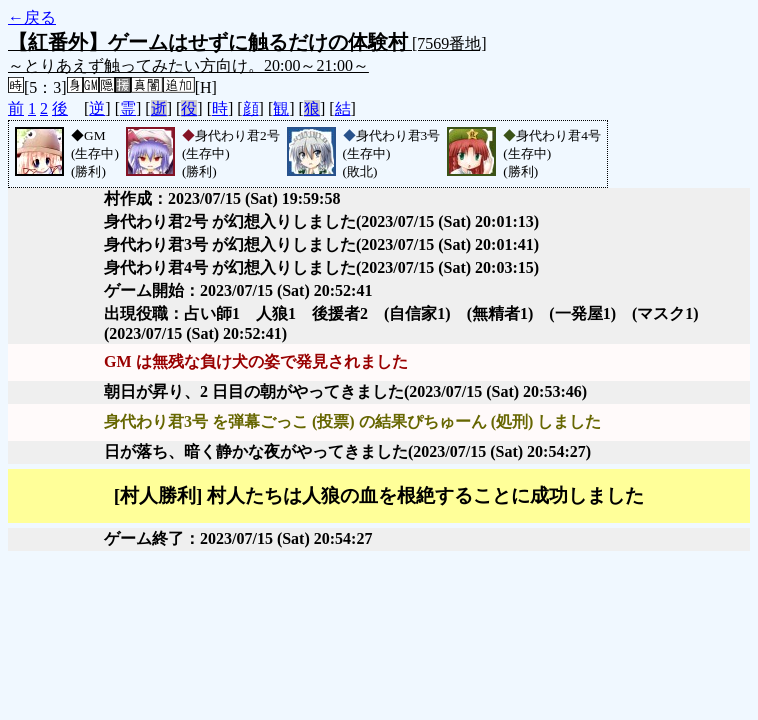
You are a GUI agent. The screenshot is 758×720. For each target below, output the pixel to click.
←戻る (32, 17)
